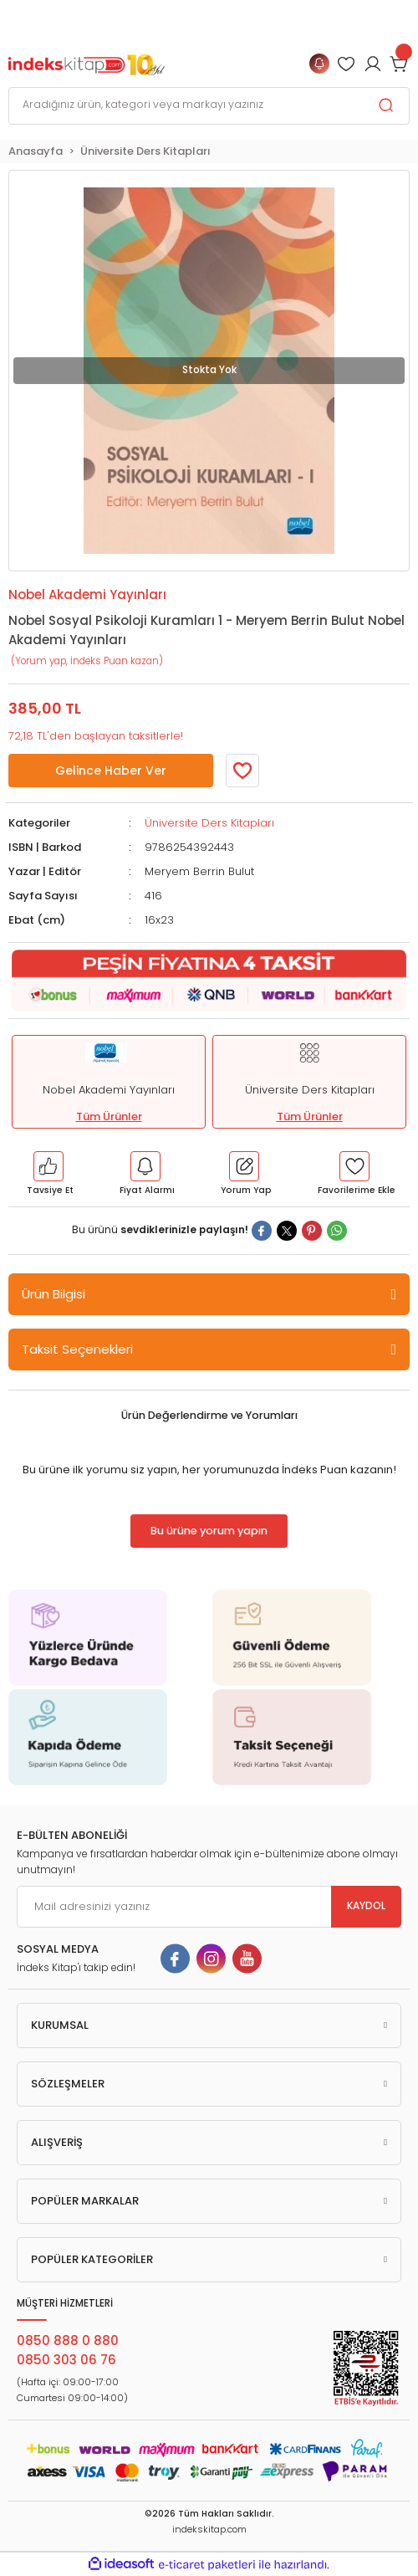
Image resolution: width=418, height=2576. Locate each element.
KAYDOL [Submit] (366, 1906)
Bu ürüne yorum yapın (209, 1531)
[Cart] (400, 64)
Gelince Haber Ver (110, 770)
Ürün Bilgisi (53, 1294)
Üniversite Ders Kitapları (209, 823)
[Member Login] (346, 64)
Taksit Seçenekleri (77, 1349)
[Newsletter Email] (209, 1907)
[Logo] (86, 63)
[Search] (209, 106)
